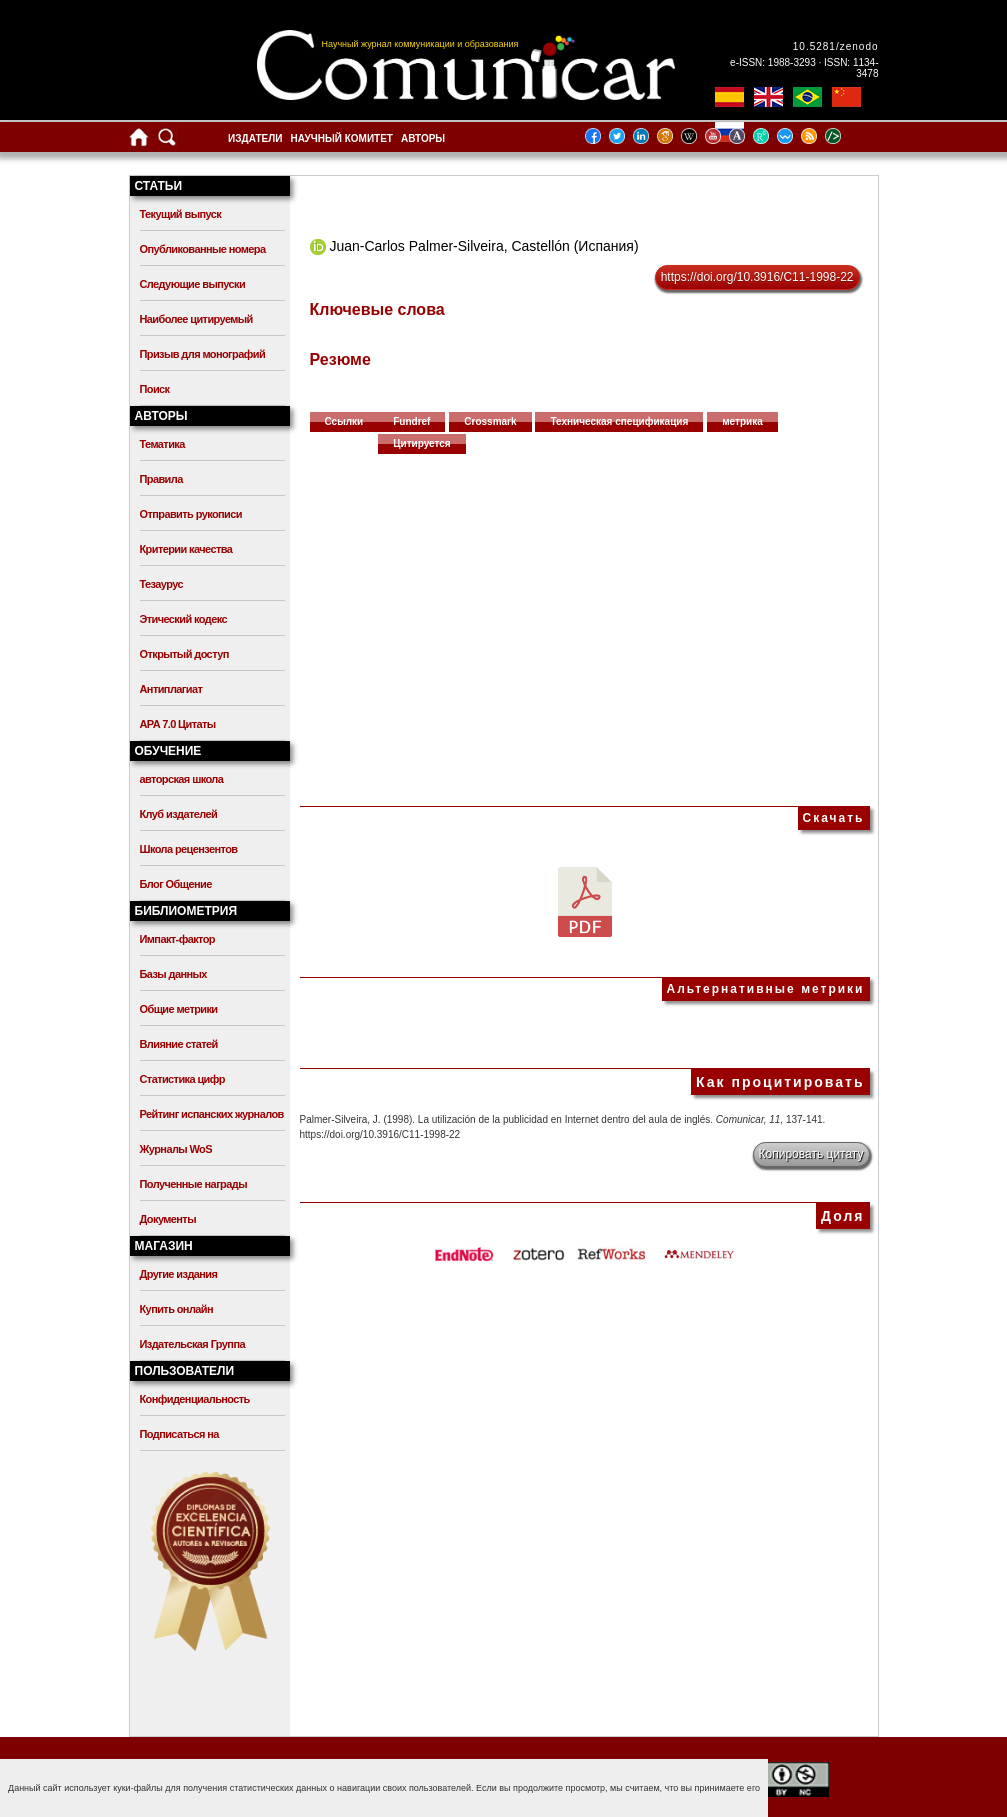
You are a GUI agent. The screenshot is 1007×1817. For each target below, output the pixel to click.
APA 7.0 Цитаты (178, 724)
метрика (742, 421)
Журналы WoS (176, 1149)
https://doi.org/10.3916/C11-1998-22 (757, 277)
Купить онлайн (177, 1309)
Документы (168, 1219)
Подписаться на (179, 1434)
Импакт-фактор (178, 939)
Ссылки (344, 421)
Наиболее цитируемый (196, 319)
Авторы (423, 138)
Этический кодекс (183, 619)
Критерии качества (186, 549)
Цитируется (422, 443)
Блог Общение (176, 884)
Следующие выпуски (193, 284)
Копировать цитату (811, 1154)
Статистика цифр (182, 1079)
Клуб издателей (179, 814)
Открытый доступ (184, 654)
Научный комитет (341, 138)
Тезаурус (161, 584)
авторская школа (182, 779)
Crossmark (490, 421)
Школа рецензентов (189, 849)
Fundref (411, 421)
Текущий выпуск (181, 214)
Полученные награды (193, 1184)
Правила (161, 479)
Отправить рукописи (191, 514)
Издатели (255, 138)
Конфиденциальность (195, 1399)
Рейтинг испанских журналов (212, 1114)
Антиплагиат (171, 689)
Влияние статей (179, 1044)
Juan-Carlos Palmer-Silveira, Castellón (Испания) (483, 246)
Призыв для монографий (203, 354)
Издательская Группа (192, 1344)
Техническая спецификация (619, 421)
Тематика (162, 444)
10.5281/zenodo (836, 46)
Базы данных (173, 974)
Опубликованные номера (203, 249)
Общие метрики (179, 1009)
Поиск (155, 389)
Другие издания (179, 1274)
